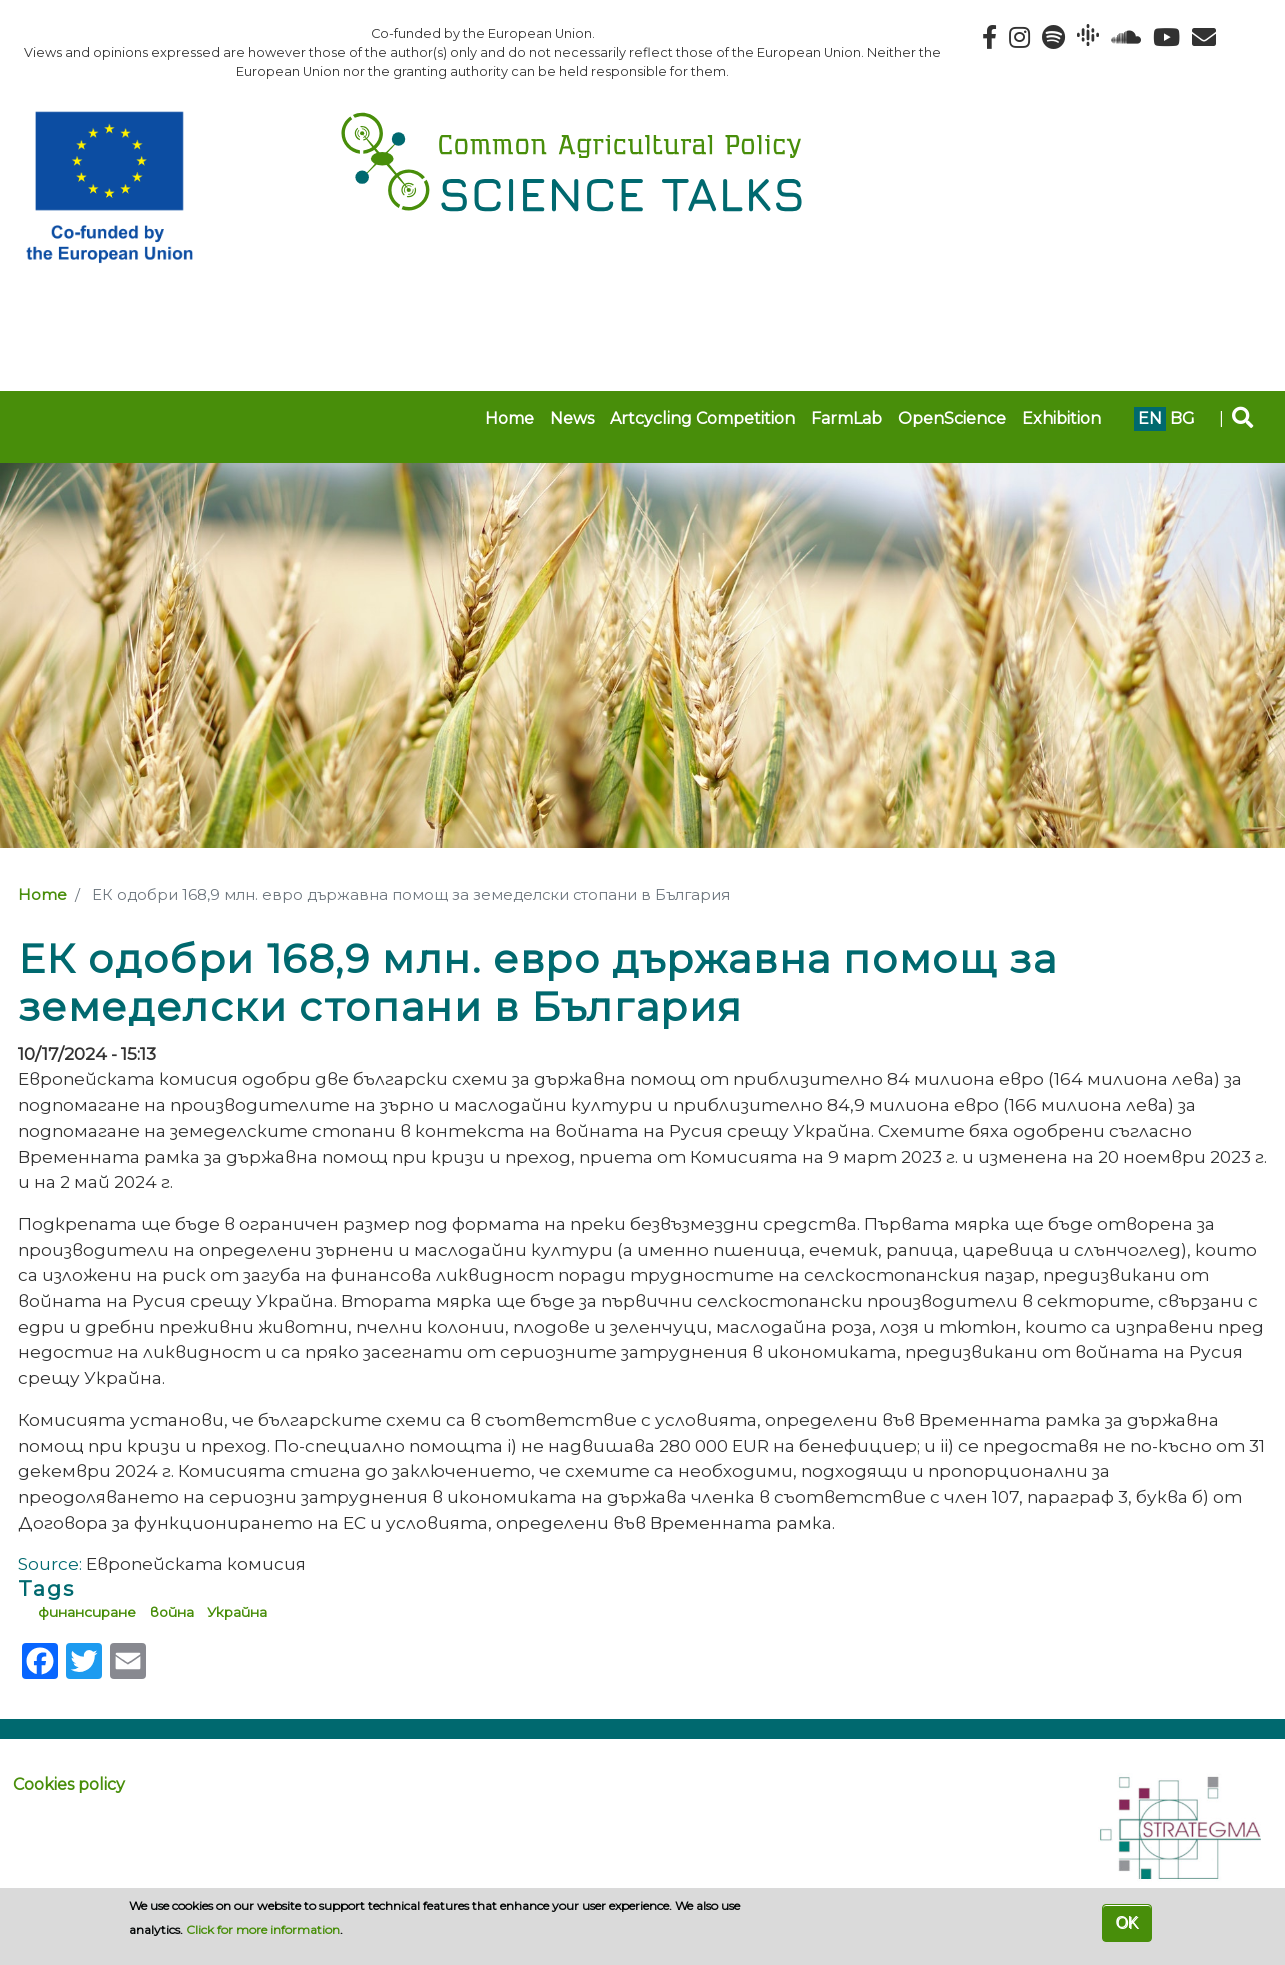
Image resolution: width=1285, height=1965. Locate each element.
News (572, 418)
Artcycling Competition (702, 418)
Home (509, 418)
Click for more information (263, 1929)
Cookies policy (69, 1784)
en (1150, 418)
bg (1182, 418)
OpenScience (952, 418)
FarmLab (846, 418)
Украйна (237, 1612)
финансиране (87, 1612)
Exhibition (1061, 418)
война (172, 1612)
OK (1126, 1922)
